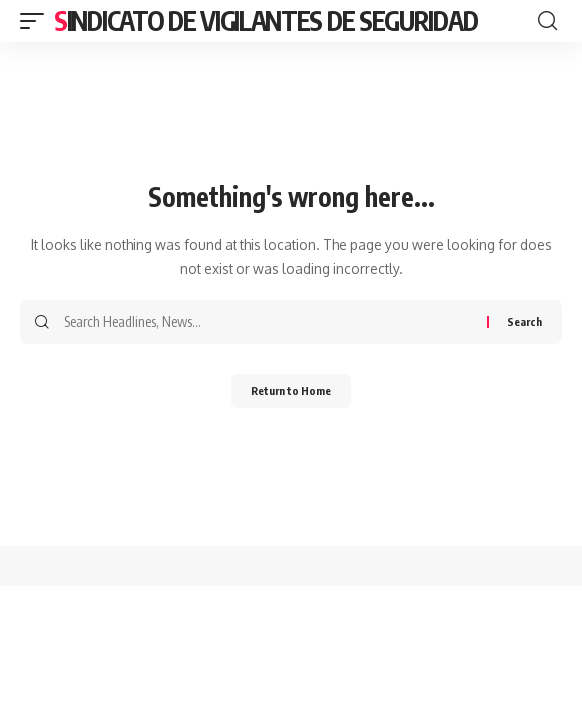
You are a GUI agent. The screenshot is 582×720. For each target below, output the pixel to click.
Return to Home (291, 390)
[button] (37, 21)
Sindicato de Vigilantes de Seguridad (265, 20)
